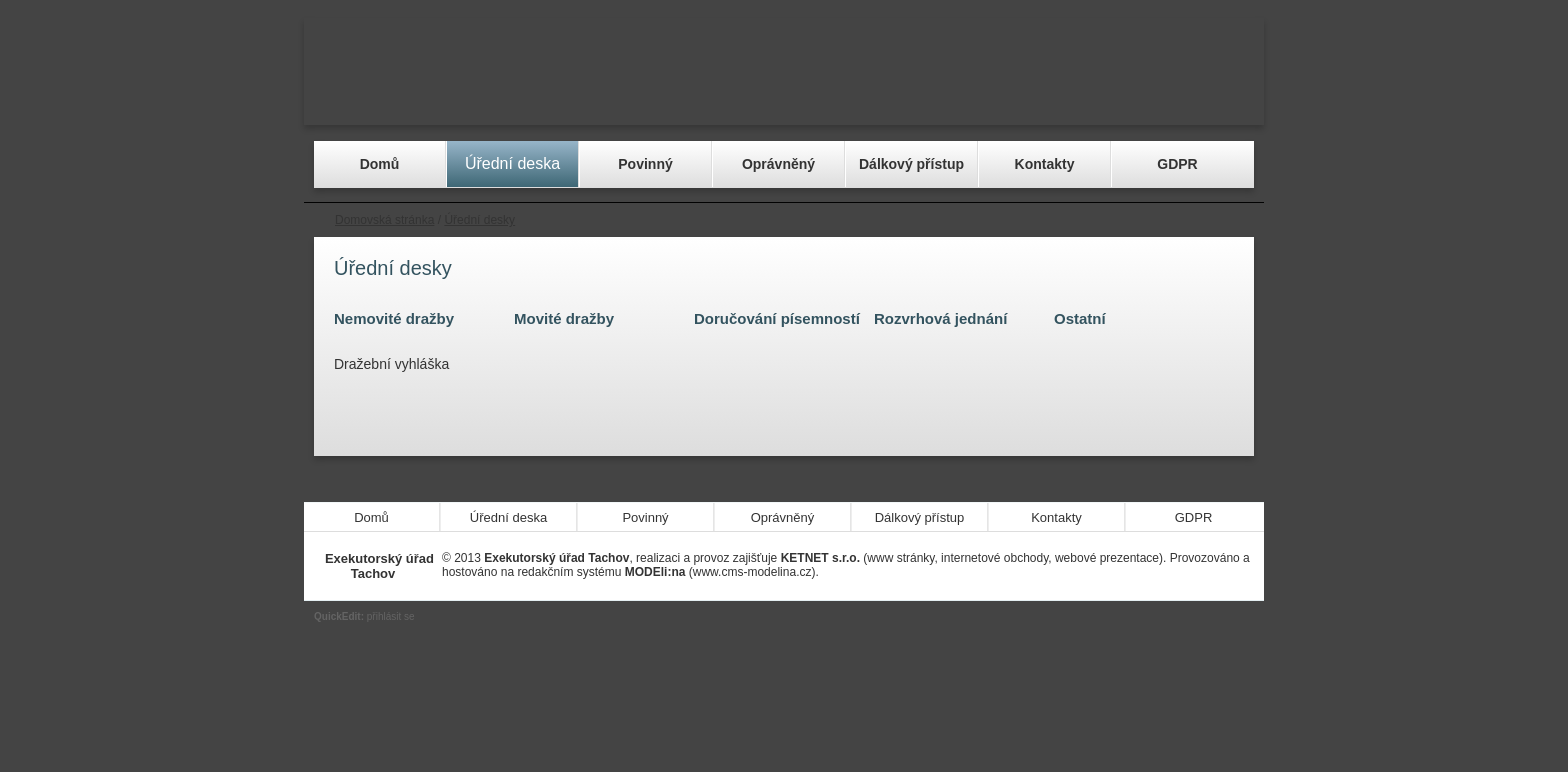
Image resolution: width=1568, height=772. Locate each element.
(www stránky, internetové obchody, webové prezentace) (972, 558)
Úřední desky (479, 220)
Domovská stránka (384, 220)
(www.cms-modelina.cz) (720, 572)
